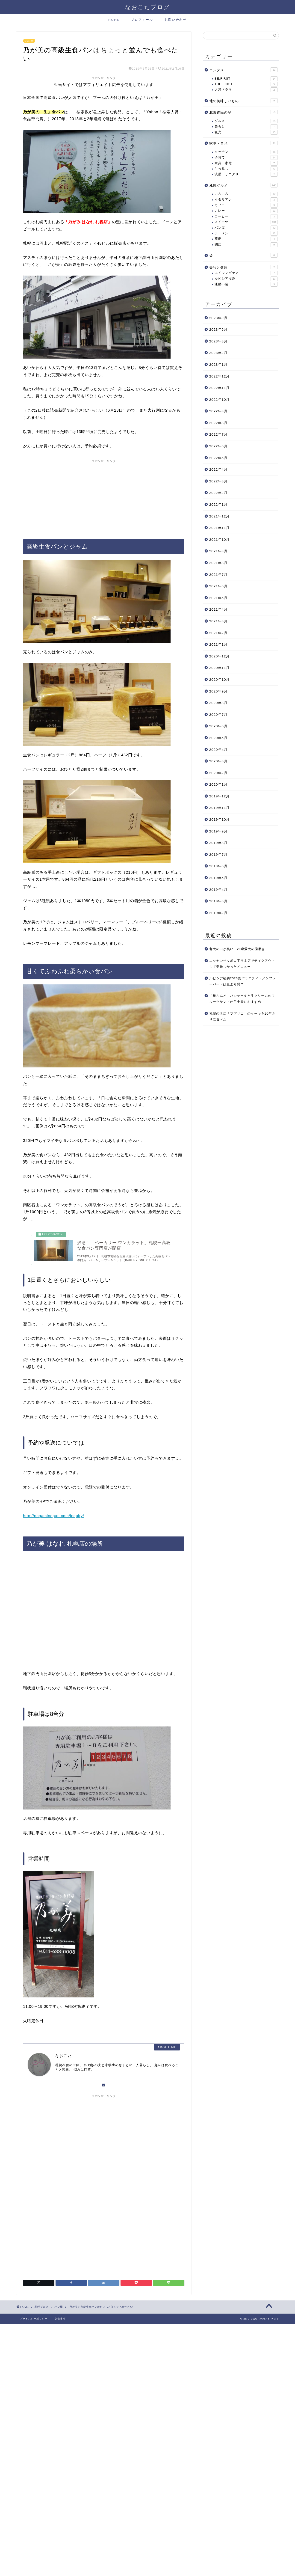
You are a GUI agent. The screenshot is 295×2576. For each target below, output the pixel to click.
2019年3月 (218, 901)
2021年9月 (218, 551)
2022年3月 (218, 481)
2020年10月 (219, 679)
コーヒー (246, 216)
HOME (113, 20)
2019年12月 (219, 796)
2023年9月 (218, 318)
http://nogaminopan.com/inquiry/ (53, 1519)
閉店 (246, 244)
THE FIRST (246, 84)
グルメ (246, 121)
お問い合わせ (176, 20)
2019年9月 (218, 831)
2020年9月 (218, 691)
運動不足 (246, 284)
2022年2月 (218, 493)
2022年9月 (218, 411)
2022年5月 (218, 458)
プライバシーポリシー (33, 2322)
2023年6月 (218, 329)
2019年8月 (218, 843)
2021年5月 (218, 598)
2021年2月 (218, 633)
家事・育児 (243, 143)
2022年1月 (218, 504)
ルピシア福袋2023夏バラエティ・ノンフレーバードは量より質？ (242, 981)
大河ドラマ (246, 89)
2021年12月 (219, 516)
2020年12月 (219, 656)
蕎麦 (246, 239)
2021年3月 (218, 621)
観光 (246, 132)
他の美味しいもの (243, 100)
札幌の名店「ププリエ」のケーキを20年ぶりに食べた (242, 1016)
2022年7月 (218, 434)
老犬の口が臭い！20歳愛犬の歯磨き (237, 949)
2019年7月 (218, 854)
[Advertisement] (103, 497)
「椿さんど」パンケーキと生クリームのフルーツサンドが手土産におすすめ (242, 999)
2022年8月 (218, 423)
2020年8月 (218, 703)
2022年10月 (219, 399)
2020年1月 (218, 784)
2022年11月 (219, 388)
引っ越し (246, 168)
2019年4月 (218, 889)
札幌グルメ (243, 185)
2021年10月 (219, 539)
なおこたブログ (147, 6)
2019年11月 (219, 808)
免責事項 (60, 2322)
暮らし (246, 126)
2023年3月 (218, 341)
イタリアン (246, 199)
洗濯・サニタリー (246, 174)
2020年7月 (218, 714)
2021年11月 (219, 528)
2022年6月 (218, 446)
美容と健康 (243, 267)
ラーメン (246, 233)
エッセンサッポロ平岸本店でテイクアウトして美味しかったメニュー (242, 964)
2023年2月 (218, 353)
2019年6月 (218, 866)
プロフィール (142, 20)
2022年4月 (218, 469)
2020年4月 (218, 750)
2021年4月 (218, 609)
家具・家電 (246, 163)
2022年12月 (219, 376)
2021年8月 (218, 563)
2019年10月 (219, 819)
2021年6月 (218, 586)
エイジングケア (246, 273)
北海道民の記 (243, 112)
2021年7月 (218, 574)
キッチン (246, 152)
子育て (246, 157)
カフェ (246, 205)
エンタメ (243, 69)
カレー (246, 210)
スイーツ (246, 222)
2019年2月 (218, 913)
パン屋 (29, 40)
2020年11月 (219, 668)
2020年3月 (218, 761)
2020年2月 (218, 773)
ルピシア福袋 (246, 278)
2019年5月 (218, 878)
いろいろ (246, 194)
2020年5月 (218, 738)
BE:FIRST (246, 78)
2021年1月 (218, 644)
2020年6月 (218, 726)
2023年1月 (218, 364)
